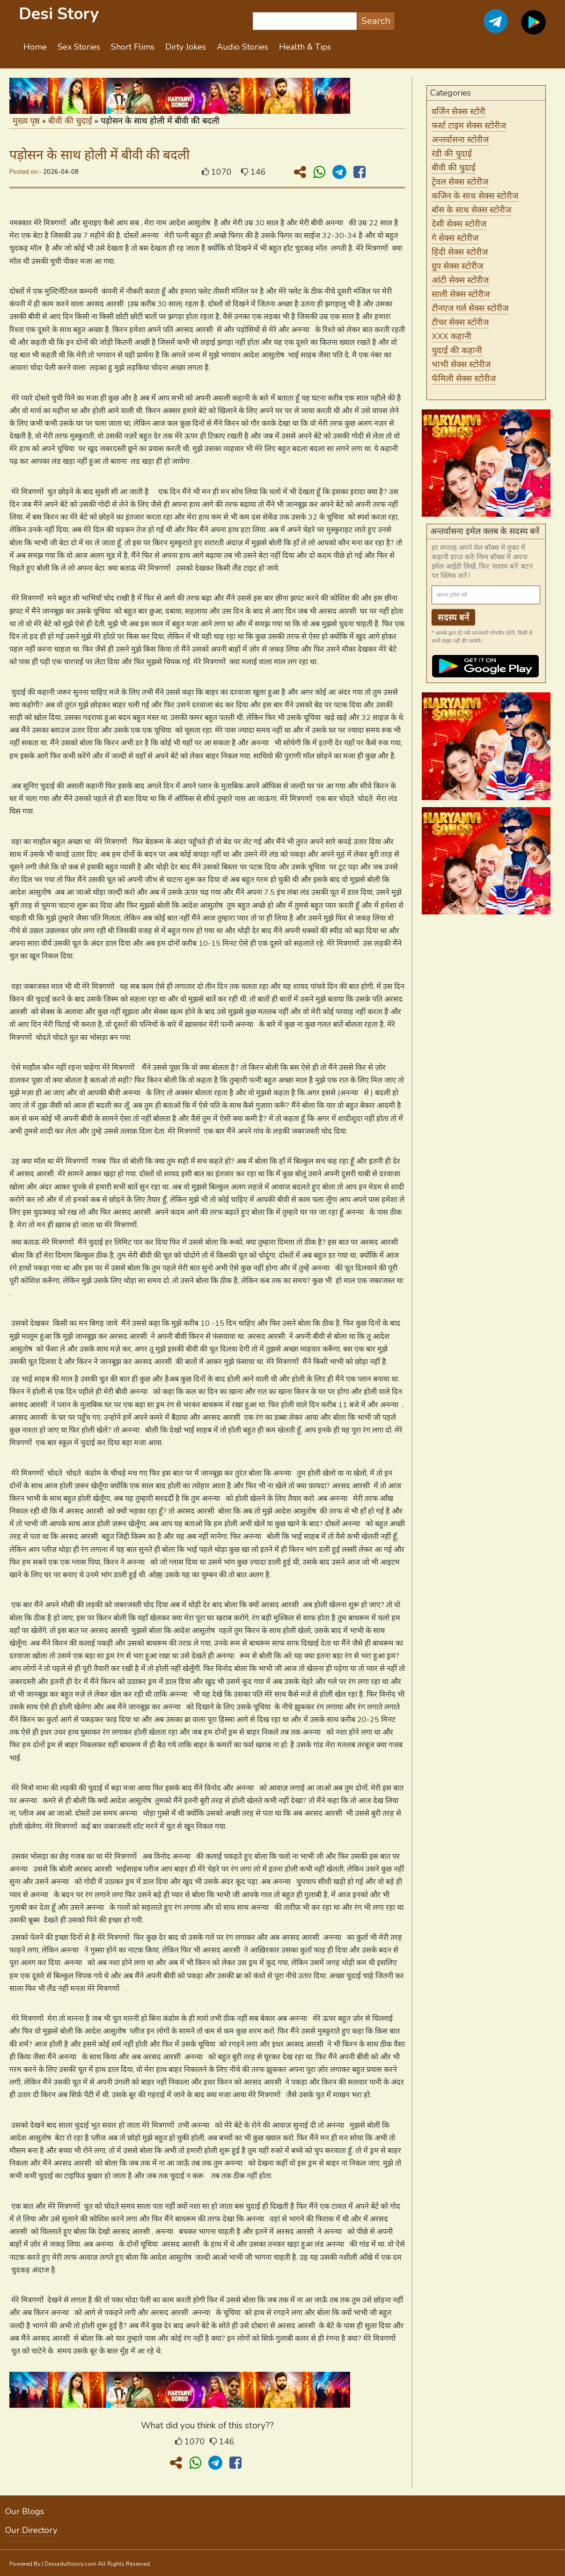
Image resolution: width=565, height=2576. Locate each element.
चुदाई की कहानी (457, 350)
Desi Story (59, 14)
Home (35, 46)
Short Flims (132, 46)
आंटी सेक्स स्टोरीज (460, 280)
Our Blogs (24, 2511)
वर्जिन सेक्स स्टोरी (458, 111)
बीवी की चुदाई (70, 120)
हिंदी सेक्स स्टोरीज (460, 252)
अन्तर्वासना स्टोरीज (460, 139)
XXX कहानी (451, 336)
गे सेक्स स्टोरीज (455, 238)
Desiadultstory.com (70, 2564)
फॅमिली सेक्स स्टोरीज (464, 378)
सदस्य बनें (454, 617)
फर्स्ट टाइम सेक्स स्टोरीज (469, 125)
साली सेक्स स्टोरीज (461, 294)
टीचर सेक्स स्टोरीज (460, 322)
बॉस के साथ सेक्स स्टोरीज (471, 209)
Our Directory (31, 2530)
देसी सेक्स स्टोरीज (459, 224)
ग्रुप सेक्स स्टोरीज (457, 266)
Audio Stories (242, 46)
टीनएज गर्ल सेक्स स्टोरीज (470, 308)
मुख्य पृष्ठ (26, 120)
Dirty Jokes (185, 46)
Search (375, 21)
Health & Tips (305, 46)
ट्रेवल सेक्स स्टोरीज (460, 181)
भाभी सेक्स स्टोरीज (461, 364)
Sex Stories (79, 46)
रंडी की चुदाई (452, 153)
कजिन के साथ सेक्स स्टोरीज (475, 195)
